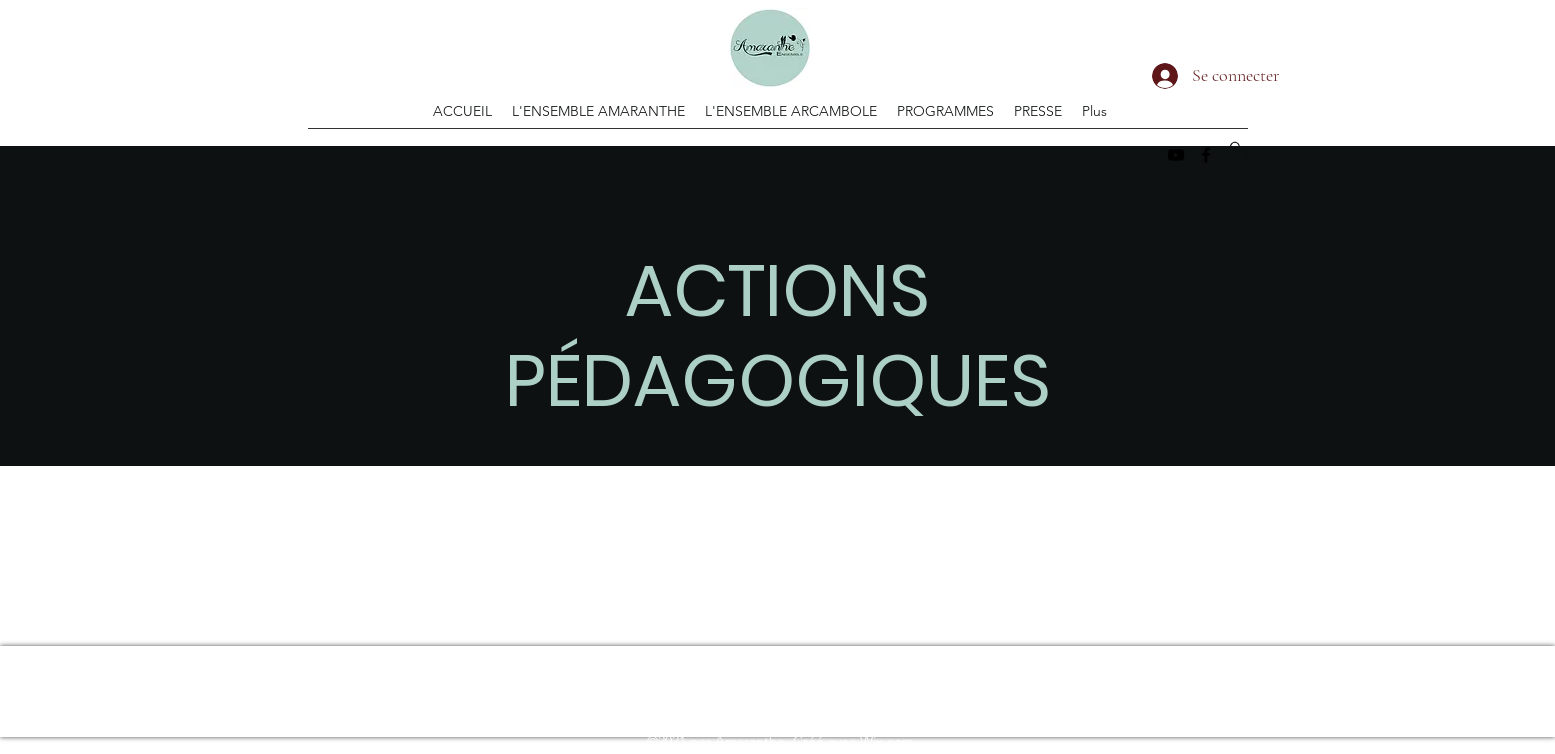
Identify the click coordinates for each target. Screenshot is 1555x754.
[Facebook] (1206, 155)
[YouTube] (1176, 155)
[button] (1235, 154)
